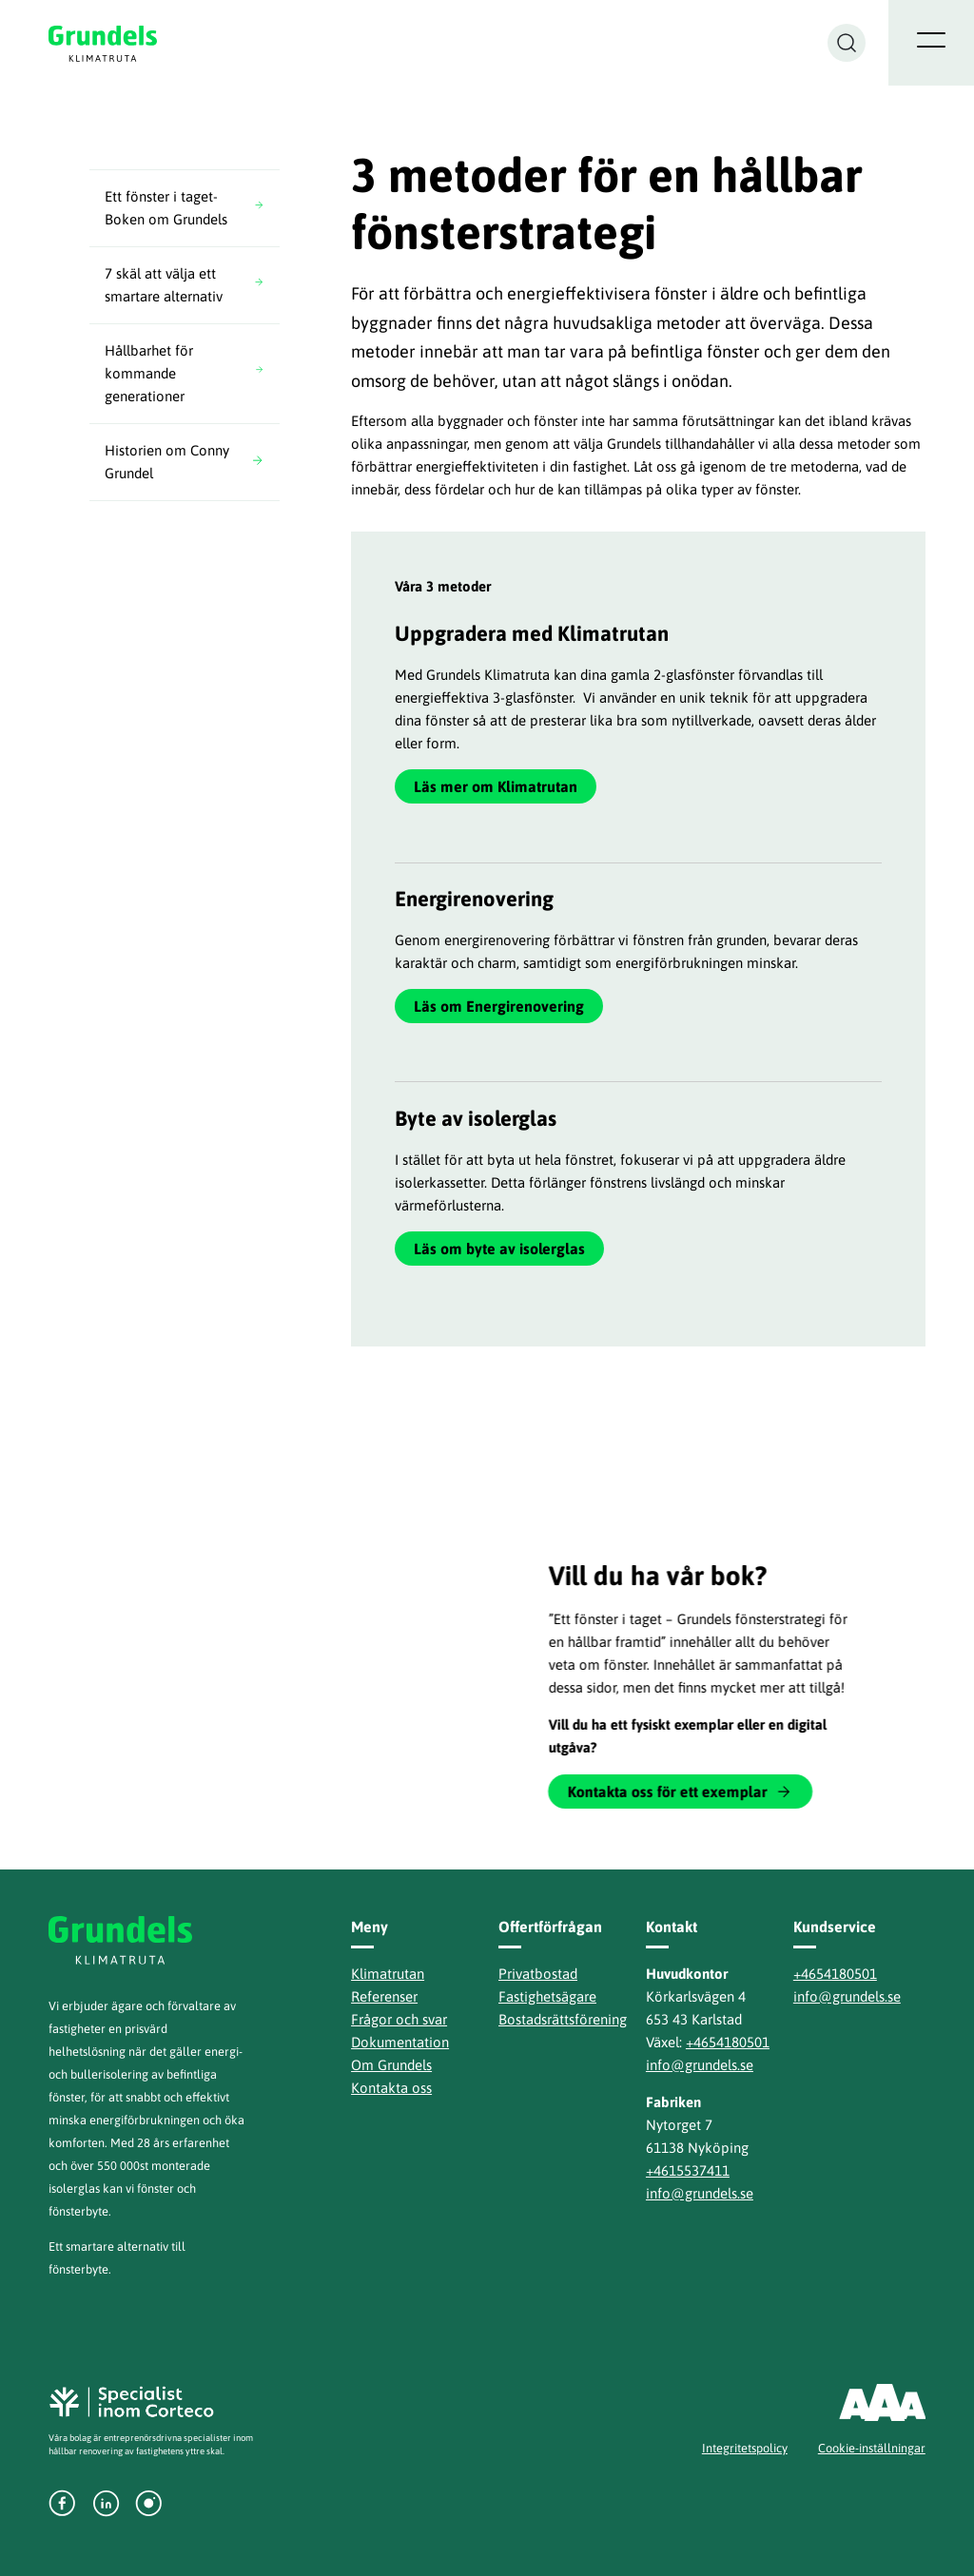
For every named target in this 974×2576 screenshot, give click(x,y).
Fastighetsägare (547, 1996)
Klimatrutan (387, 1974)
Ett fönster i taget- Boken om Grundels (166, 207)
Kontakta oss (391, 2088)
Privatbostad (537, 1974)
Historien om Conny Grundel (167, 461)
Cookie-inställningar (871, 2448)
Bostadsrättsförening (562, 2019)
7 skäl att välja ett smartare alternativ (164, 284)
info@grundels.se (699, 2065)
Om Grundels (391, 2065)
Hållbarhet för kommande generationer (149, 373)
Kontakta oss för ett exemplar (670, 1791)
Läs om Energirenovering (499, 1006)
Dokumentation (400, 2042)
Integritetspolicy (745, 2448)
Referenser (384, 1996)
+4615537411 (688, 2170)
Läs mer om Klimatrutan (495, 786)
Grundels (104, 43)
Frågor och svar (399, 2019)
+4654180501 (727, 2042)
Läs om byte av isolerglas (499, 1248)
